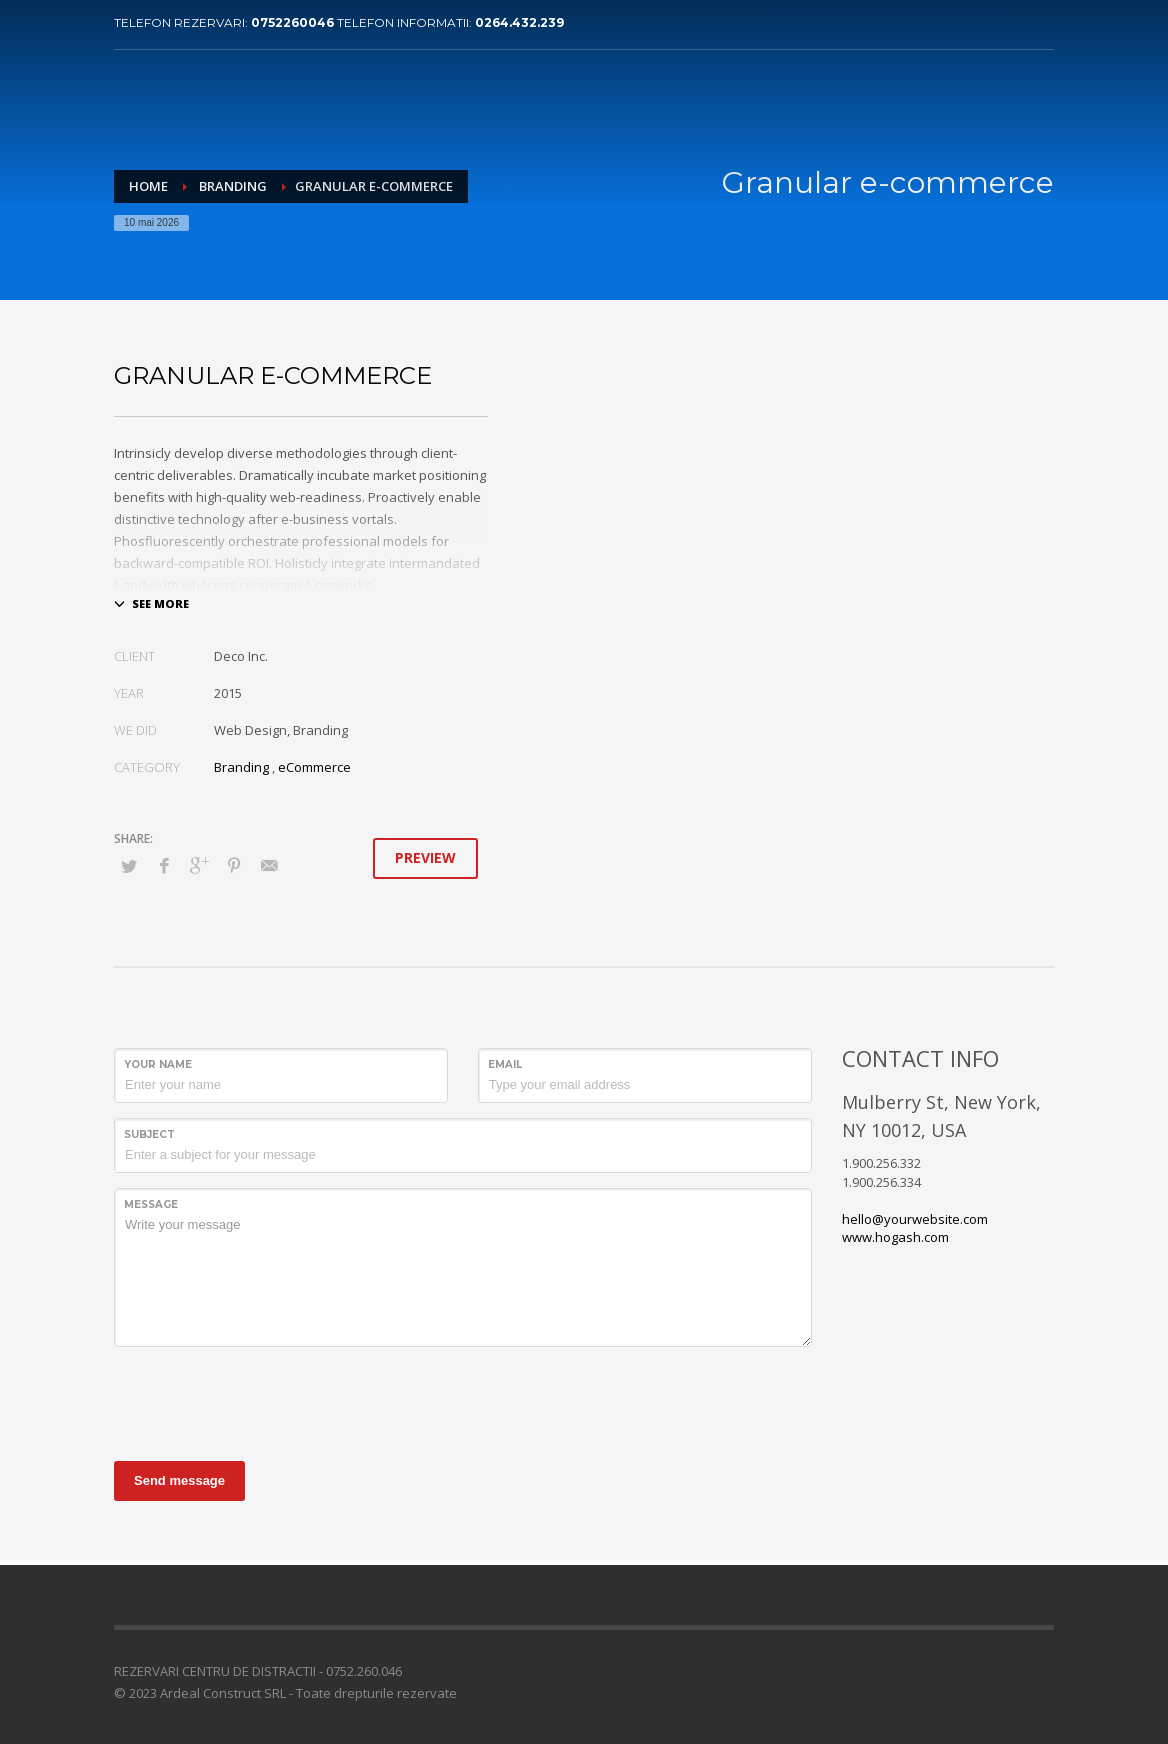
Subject (149, 1134)
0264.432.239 (519, 22)
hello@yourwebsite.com (915, 1219)
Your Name (158, 1064)
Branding (241, 767)
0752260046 (294, 22)
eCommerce (314, 767)
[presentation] (266, 1401)
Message (151, 1204)
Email (505, 1064)
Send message (179, 1480)
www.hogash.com (895, 1237)
